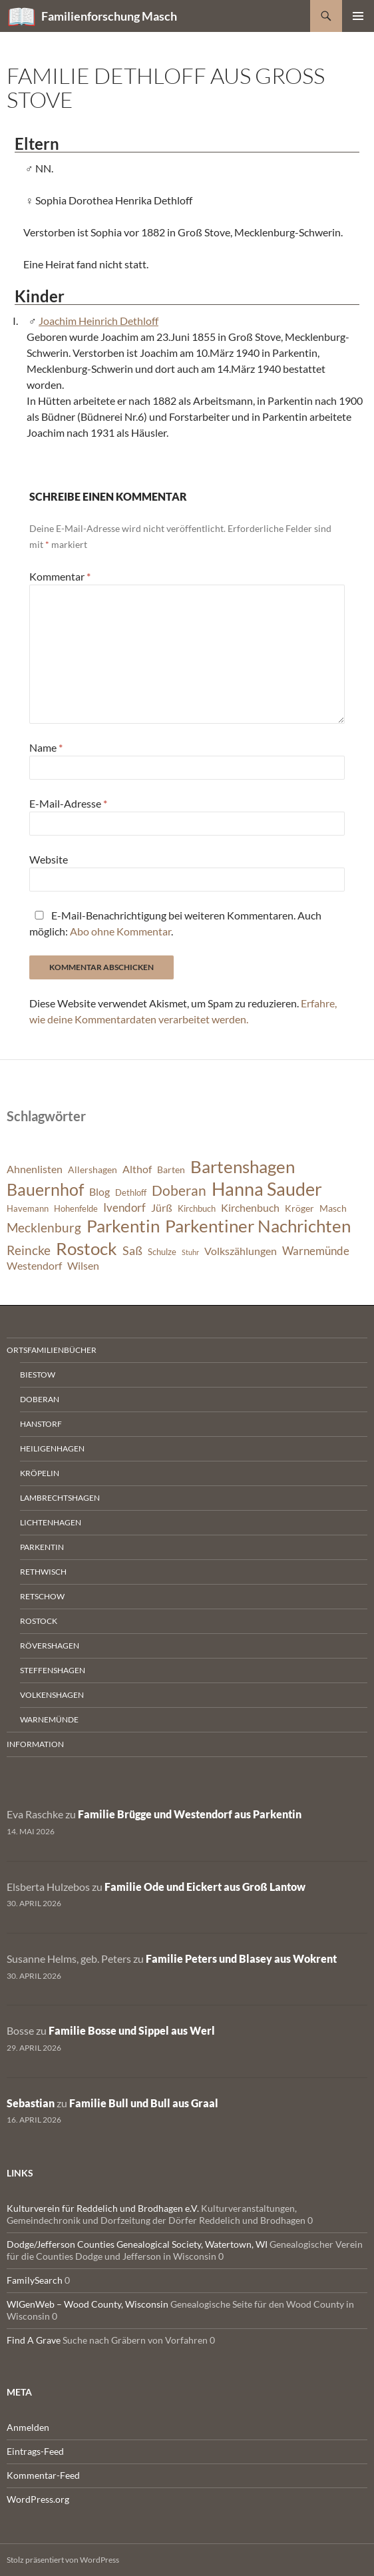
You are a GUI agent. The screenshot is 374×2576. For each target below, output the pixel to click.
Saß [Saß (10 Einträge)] (132, 1250)
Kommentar (60, 576)
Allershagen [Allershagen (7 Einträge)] (92, 1169)
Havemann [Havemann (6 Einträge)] (28, 1209)
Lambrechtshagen (60, 1498)
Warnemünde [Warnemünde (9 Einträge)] (315, 1251)
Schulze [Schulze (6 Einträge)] (162, 1252)
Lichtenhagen (50, 1522)
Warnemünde (49, 1719)
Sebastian (31, 2103)
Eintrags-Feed (35, 2451)
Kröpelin (39, 1473)
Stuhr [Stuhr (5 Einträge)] (190, 1252)
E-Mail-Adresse (68, 803)
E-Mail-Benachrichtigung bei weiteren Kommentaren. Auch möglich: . (175, 923)
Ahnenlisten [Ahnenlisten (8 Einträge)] (35, 1169)
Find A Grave (34, 2340)
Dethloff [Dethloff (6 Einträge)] (130, 1193)
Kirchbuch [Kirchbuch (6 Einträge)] (197, 1209)
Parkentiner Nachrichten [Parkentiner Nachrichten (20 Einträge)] (258, 1225)
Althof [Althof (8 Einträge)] (137, 1169)
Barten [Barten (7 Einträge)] (171, 1169)
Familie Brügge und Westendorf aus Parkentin (189, 1814)
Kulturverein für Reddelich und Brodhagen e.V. (103, 2208)
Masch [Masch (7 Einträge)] (333, 1208)
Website (48, 859)
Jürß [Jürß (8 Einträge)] (161, 1208)
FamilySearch (35, 2280)
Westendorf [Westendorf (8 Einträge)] (34, 1266)
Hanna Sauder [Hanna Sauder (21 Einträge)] (267, 1189)
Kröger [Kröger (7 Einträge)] (299, 1208)
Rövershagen (49, 1646)
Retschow (42, 1596)
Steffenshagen (52, 1670)
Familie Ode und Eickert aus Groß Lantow (204, 1886)
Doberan (39, 1399)
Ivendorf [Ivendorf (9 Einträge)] (124, 1207)
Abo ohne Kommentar (120, 931)
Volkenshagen (52, 1695)
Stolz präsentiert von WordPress (63, 2560)
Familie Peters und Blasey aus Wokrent (241, 1958)
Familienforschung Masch (109, 16)
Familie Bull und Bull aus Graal (143, 2103)
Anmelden (28, 2427)
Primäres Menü (358, 16)
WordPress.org (38, 2499)
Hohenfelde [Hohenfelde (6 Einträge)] (76, 1209)
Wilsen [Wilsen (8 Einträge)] (83, 1266)
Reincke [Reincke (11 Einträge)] (29, 1250)
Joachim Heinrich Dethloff (98, 320)
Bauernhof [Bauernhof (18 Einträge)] (45, 1189)
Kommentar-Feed (43, 2475)
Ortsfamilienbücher (51, 1350)
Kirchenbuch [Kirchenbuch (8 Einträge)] (250, 1208)
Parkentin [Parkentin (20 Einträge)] (123, 1225)
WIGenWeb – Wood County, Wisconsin (87, 2304)
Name (46, 747)
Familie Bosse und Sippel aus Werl (132, 2030)
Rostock (38, 1621)
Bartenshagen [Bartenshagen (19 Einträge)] (242, 1166)
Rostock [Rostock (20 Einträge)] (86, 1248)
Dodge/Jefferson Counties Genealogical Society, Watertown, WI (137, 2244)
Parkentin (42, 1547)
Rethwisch (43, 1572)
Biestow (37, 1375)
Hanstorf (41, 1424)
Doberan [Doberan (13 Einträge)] (179, 1190)
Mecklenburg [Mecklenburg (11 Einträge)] (44, 1227)
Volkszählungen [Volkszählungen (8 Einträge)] (240, 1251)
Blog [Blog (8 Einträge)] (99, 1192)
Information (35, 1744)
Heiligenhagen (52, 1448)
